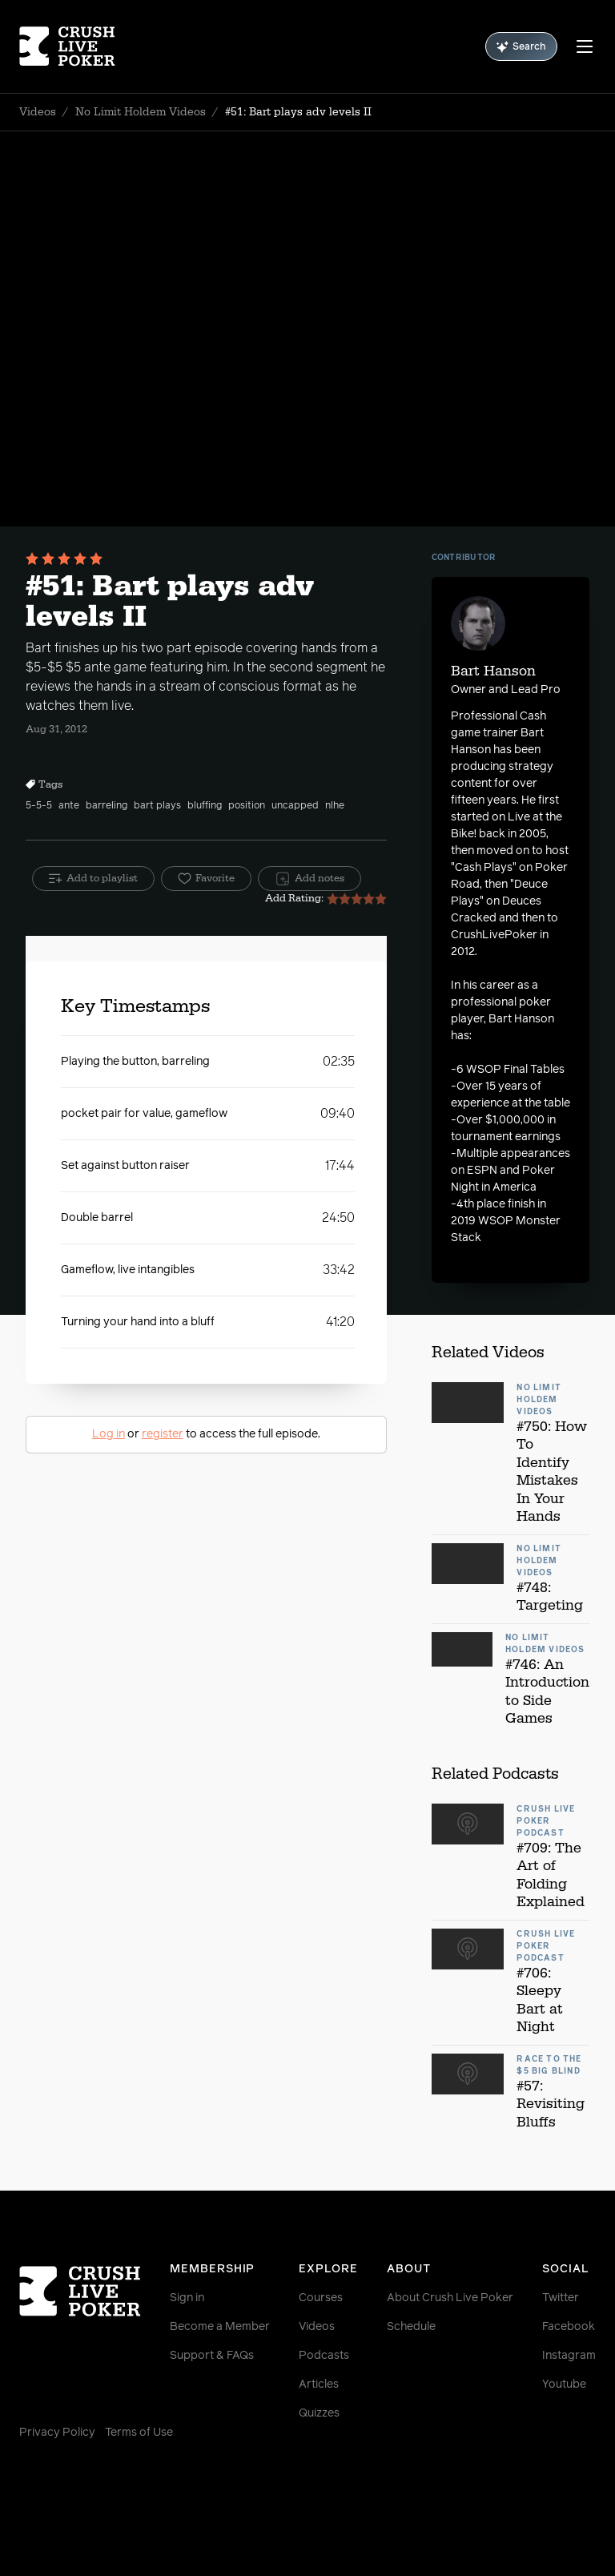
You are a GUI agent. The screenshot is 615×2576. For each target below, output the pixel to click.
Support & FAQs (212, 2355)
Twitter (560, 2298)
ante (68, 806)
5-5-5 (39, 806)
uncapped (295, 806)
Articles (319, 2384)
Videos (37, 112)
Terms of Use (139, 2432)
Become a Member (220, 2326)
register (162, 1434)
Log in (108, 1434)
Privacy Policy (57, 2432)
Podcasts (324, 2355)
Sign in (187, 2298)
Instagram (569, 2355)
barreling (106, 806)
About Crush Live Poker (450, 2298)
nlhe (334, 806)
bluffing (204, 806)
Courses (321, 2298)
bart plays (157, 806)
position (246, 806)
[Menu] (584, 46)
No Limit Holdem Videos (140, 112)
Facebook (568, 2326)
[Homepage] (67, 46)
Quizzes (319, 2413)
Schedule (411, 2326)
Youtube (564, 2384)
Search (521, 47)
